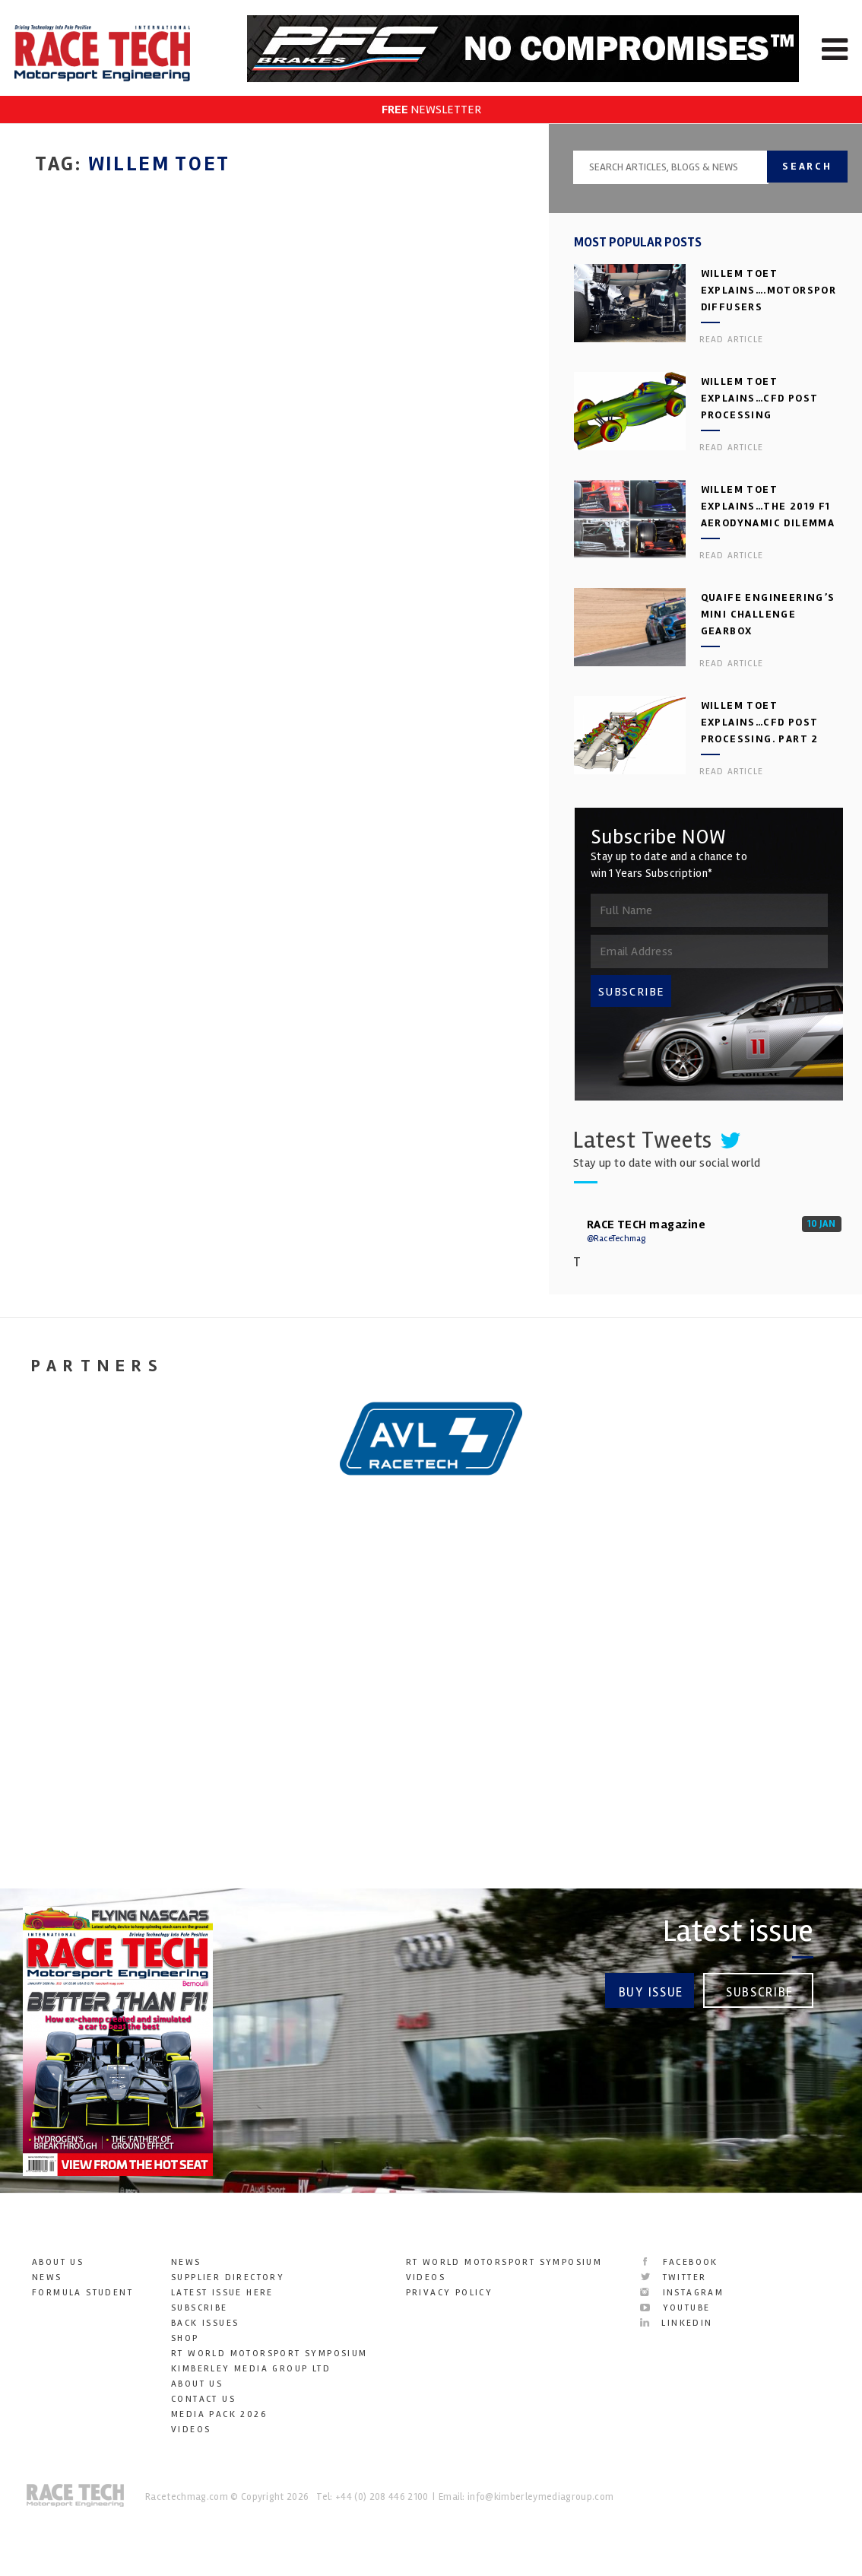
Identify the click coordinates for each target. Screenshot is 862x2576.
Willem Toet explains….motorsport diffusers (773, 290)
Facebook (679, 2262)
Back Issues (205, 2323)
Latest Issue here (222, 2292)
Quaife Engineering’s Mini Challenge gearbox (768, 614)
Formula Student (82, 2292)
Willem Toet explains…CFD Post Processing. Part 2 (760, 722)
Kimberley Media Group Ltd (251, 2368)
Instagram (682, 2292)
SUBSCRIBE (631, 991)
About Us (58, 2262)
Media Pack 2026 (219, 2414)
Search (808, 166)
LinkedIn (676, 2323)
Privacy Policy (449, 2292)
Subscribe (760, 1992)
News (47, 2277)
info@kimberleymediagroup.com (540, 2497)
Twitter (673, 2277)
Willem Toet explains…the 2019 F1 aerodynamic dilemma (768, 506)
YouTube (675, 2308)
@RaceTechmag (616, 1238)
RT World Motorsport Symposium (269, 2353)
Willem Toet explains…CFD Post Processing (760, 398)
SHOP (185, 2338)
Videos (191, 2429)
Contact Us (203, 2399)
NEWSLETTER (431, 109)
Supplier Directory (227, 2277)
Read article (731, 339)
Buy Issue (651, 1992)
